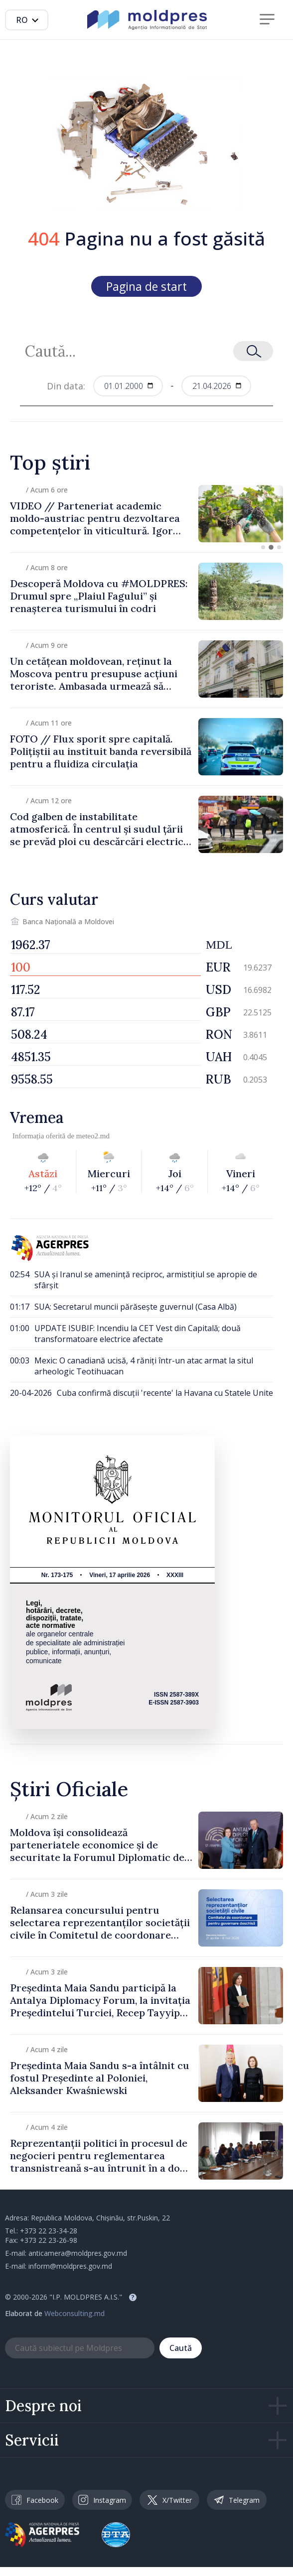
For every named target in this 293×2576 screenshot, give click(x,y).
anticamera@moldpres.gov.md (77, 2253)
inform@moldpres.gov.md (70, 2266)
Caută (180, 2347)
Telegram (237, 2500)
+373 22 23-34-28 (48, 2230)
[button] (263, 547)
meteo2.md (93, 1136)
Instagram (102, 2500)
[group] (146, 513)
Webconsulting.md (74, 2313)
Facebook (34, 2500)
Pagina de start (146, 286)
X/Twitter (169, 2500)
